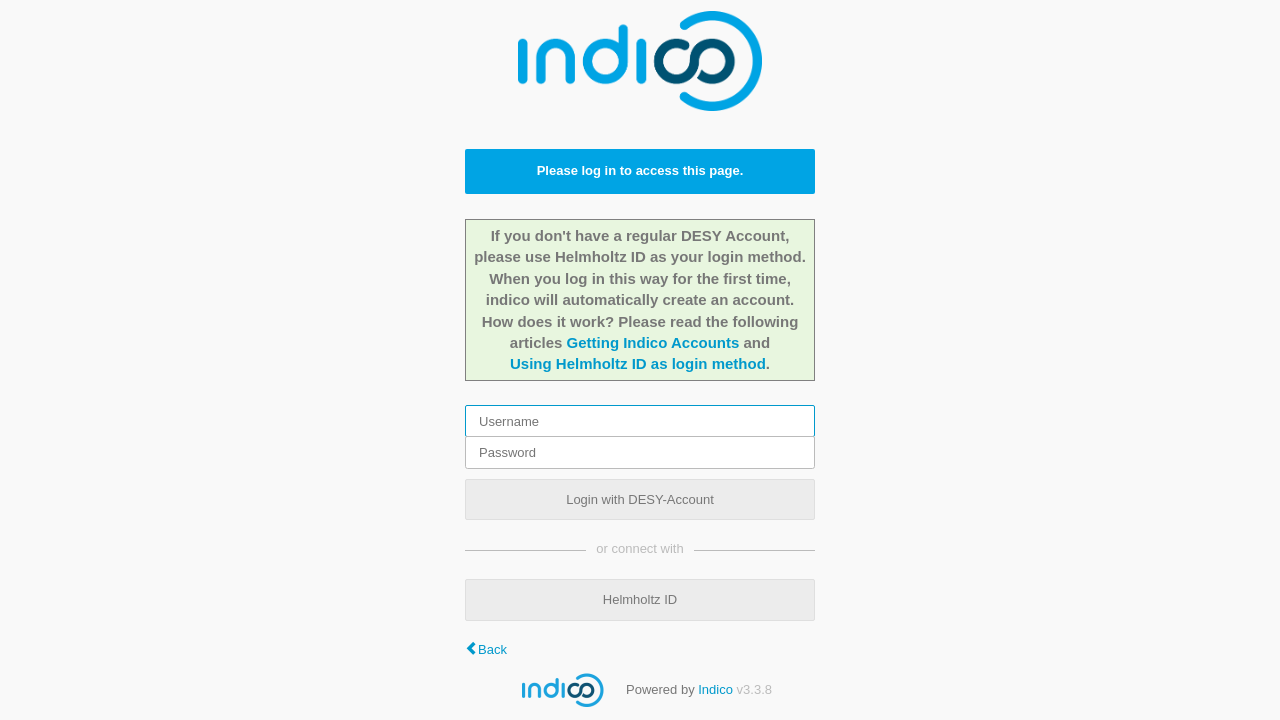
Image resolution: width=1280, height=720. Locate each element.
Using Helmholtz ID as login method (638, 363)
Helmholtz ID (640, 599)
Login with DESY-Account (640, 499)
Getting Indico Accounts (653, 342)
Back (492, 649)
